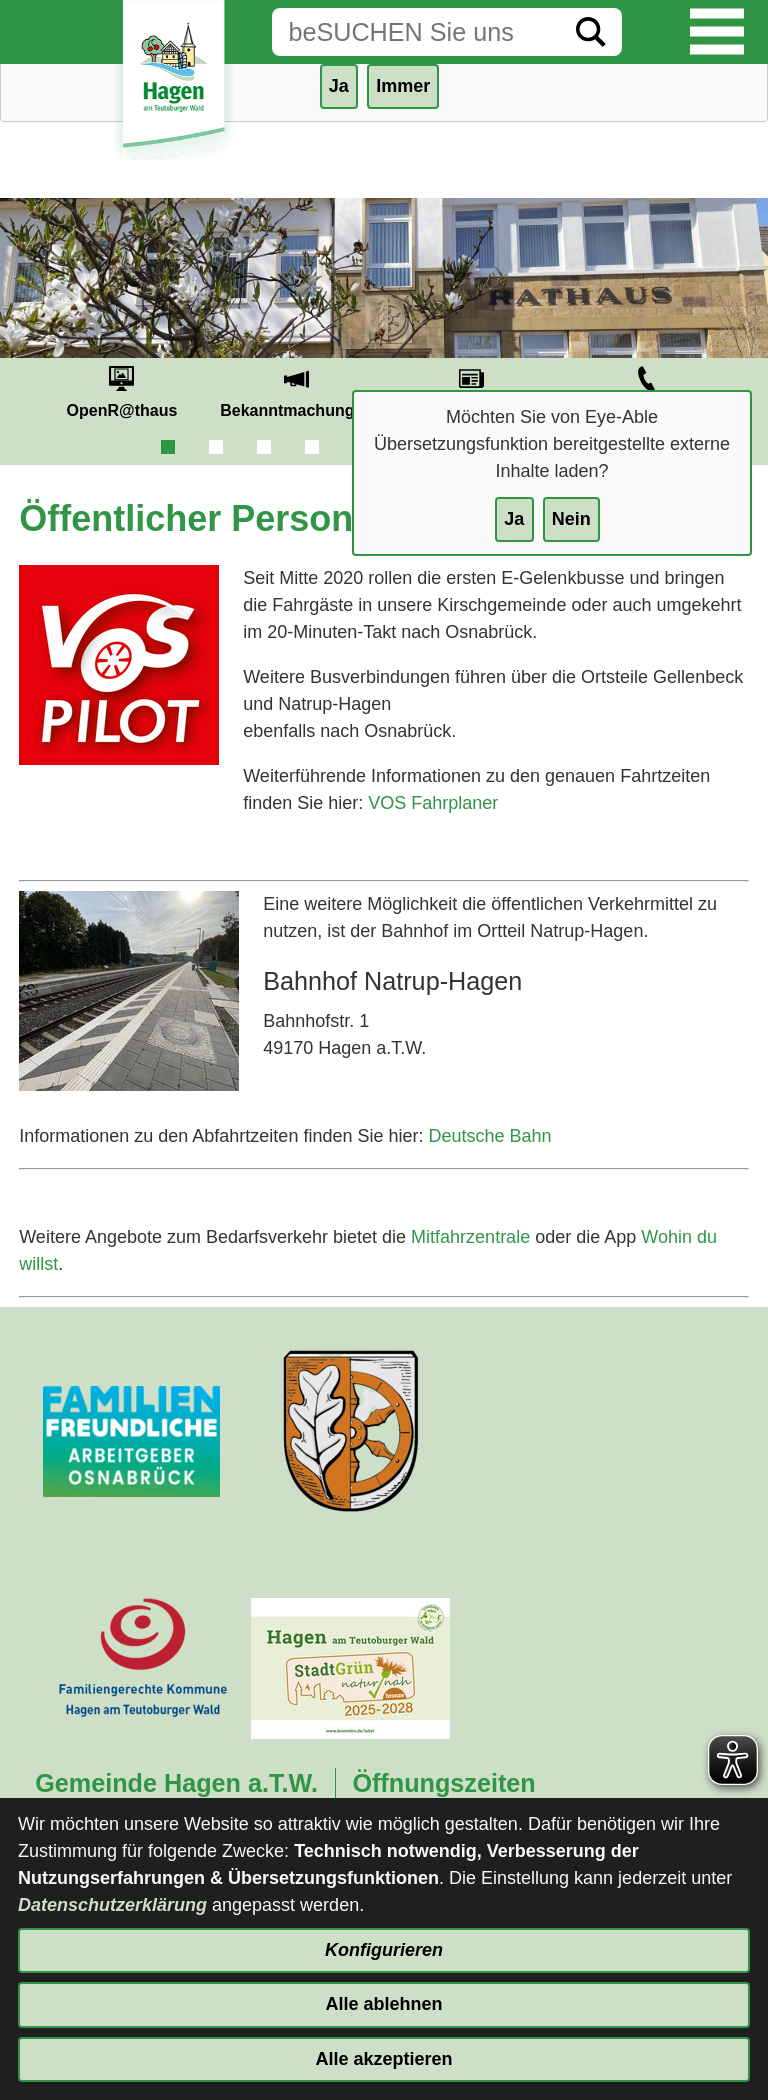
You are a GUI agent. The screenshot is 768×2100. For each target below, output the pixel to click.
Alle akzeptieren (383, 2059)
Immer (403, 86)
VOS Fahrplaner (433, 803)
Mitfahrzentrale (470, 1237)
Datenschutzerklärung (112, 1905)
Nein (571, 519)
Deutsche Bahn (489, 1136)
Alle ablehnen (383, 2004)
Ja (514, 519)
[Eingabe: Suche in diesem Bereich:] (416, 32)
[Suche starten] (591, 32)
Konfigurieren (384, 1950)
